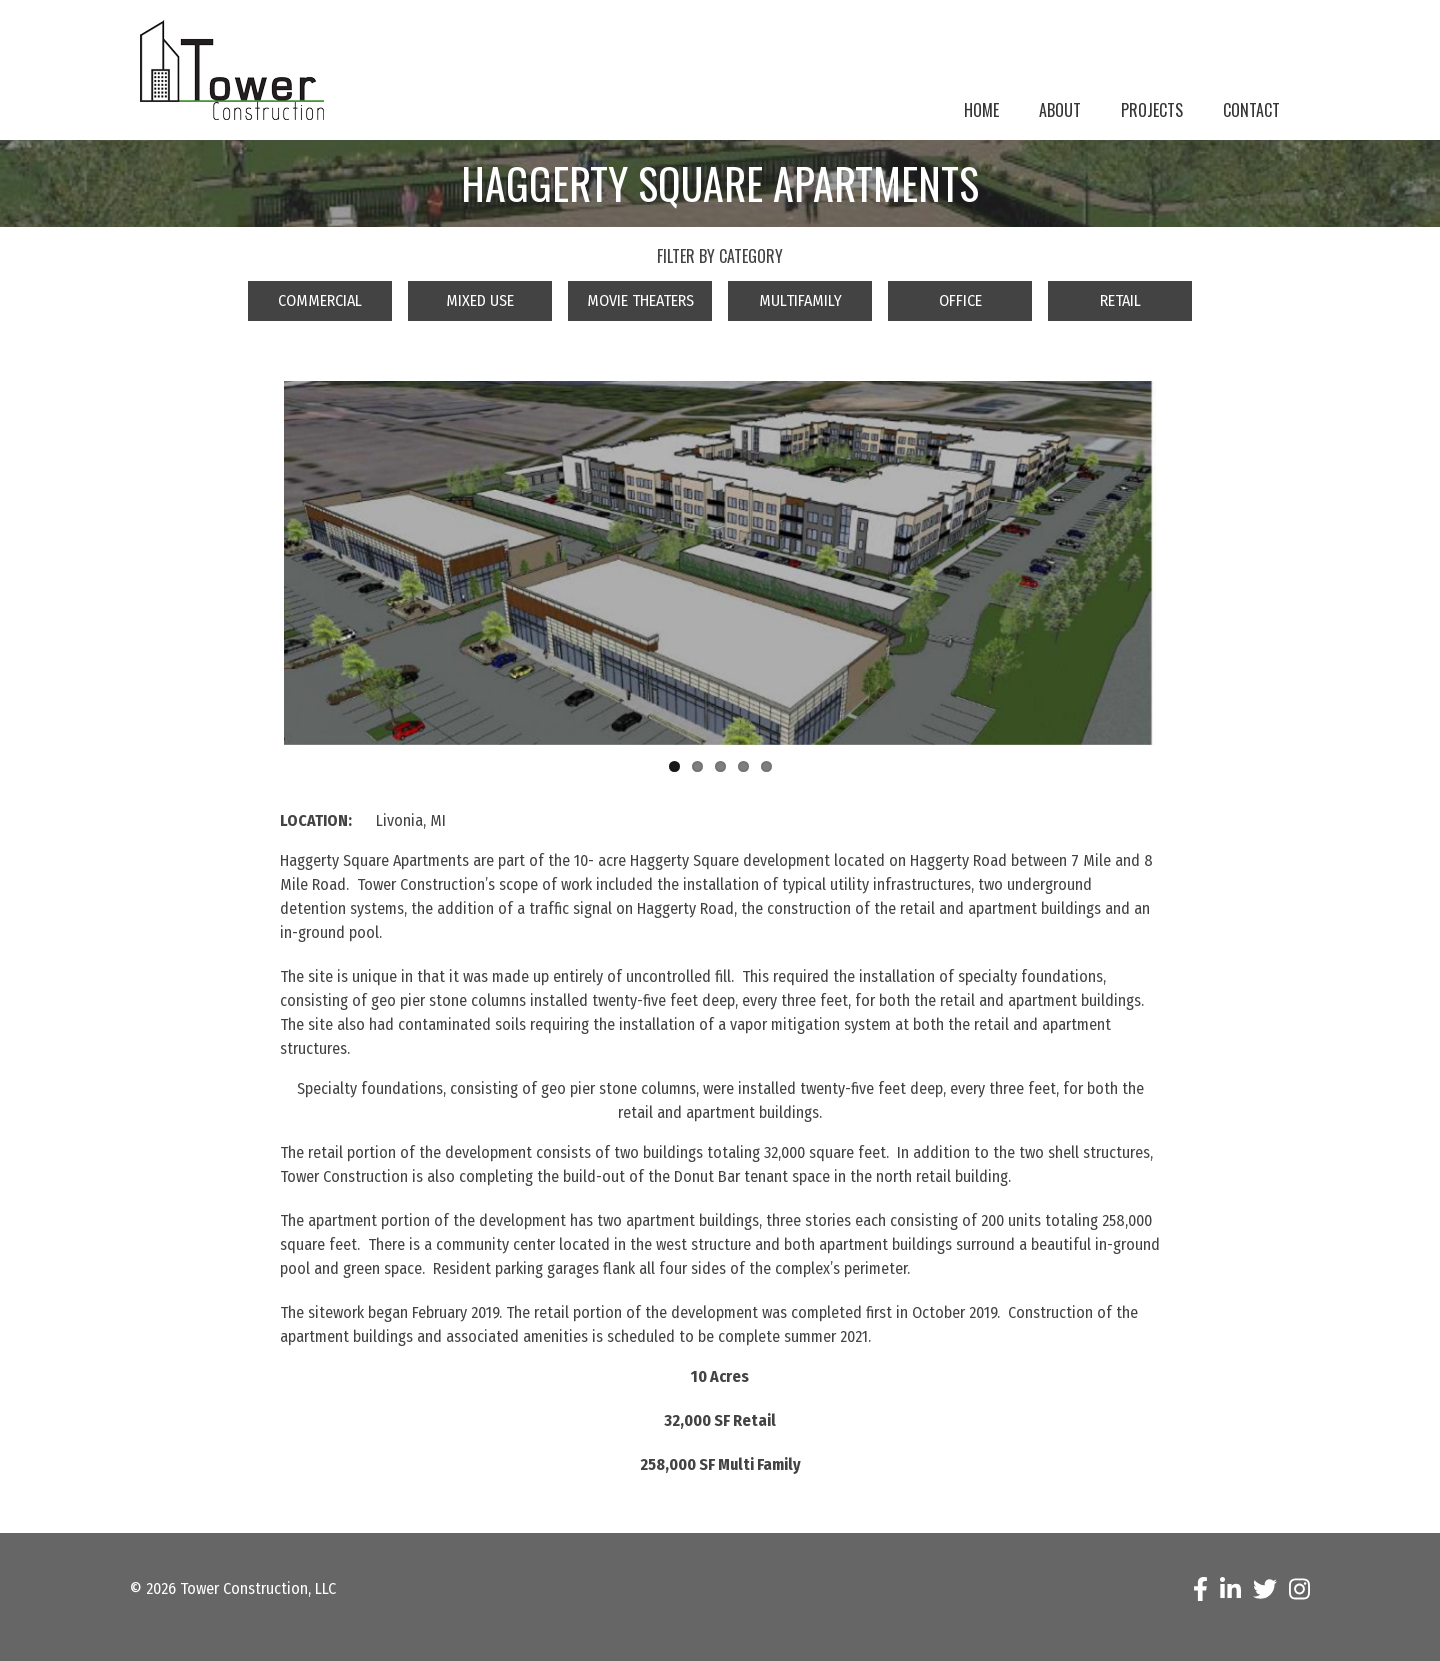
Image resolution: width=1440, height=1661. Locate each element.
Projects (1152, 110)
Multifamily (800, 300)
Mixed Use (480, 300)
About (1060, 110)
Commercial (320, 300)
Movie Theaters (640, 300)
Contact (1251, 110)
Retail (1120, 300)
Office (960, 300)
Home (981, 110)
